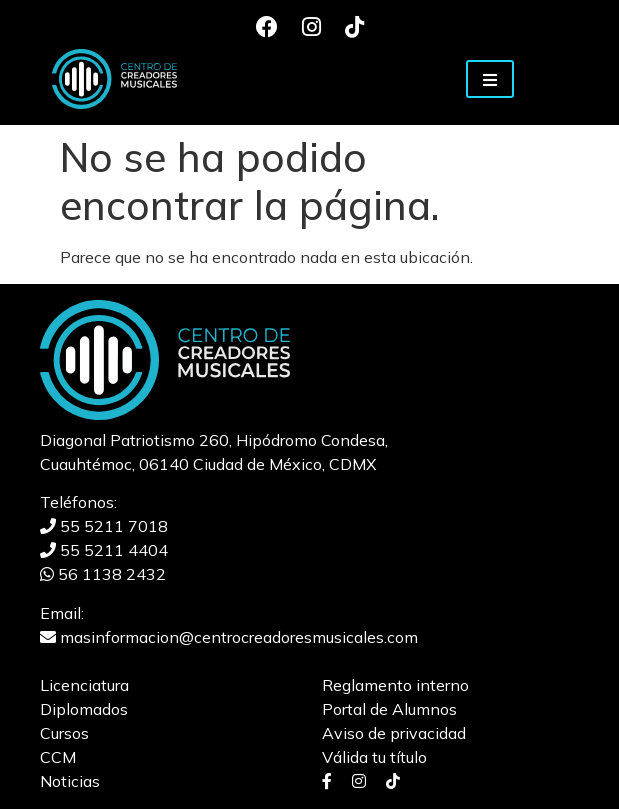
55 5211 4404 (104, 550)
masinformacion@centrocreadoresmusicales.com (229, 637)
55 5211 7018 (104, 526)
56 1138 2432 (103, 574)
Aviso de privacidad (394, 733)
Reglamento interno (395, 685)
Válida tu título (374, 757)
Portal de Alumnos (389, 709)
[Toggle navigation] (490, 79)
